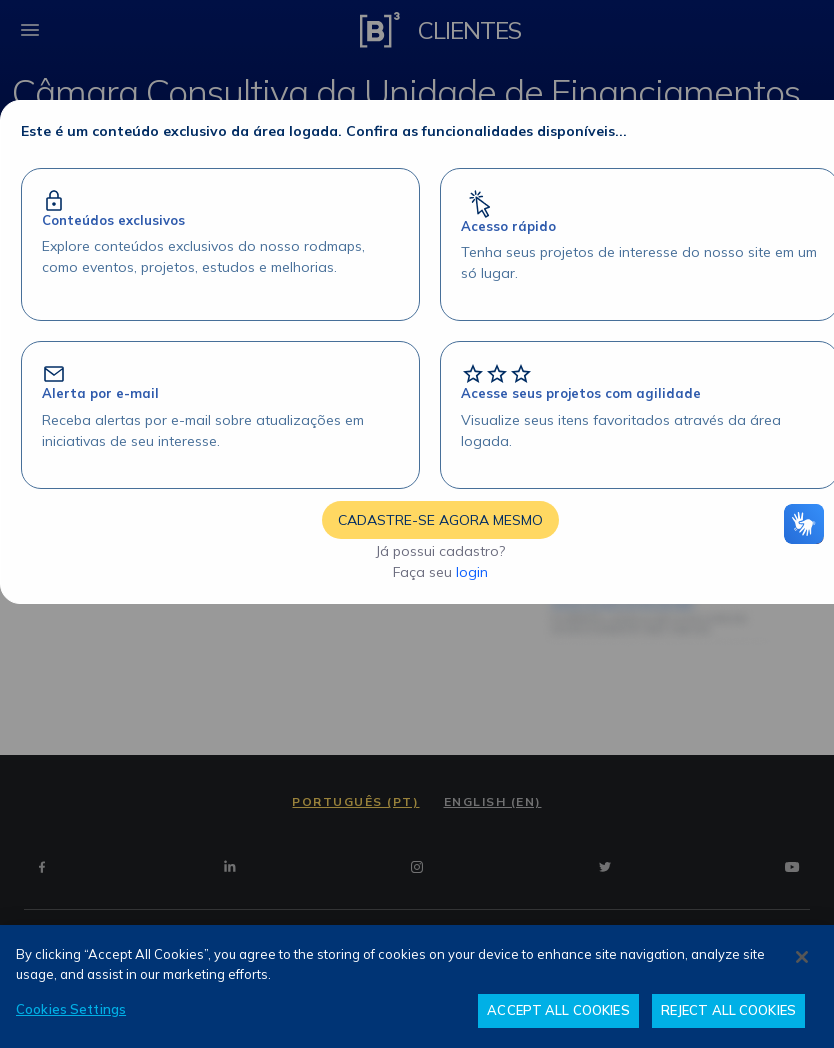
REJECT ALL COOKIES (728, 1010)
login (472, 572)
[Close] (802, 957)
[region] (417, 986)
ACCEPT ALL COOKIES (558, 1010)
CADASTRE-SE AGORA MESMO (440, 520)
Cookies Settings (71, 1009)
